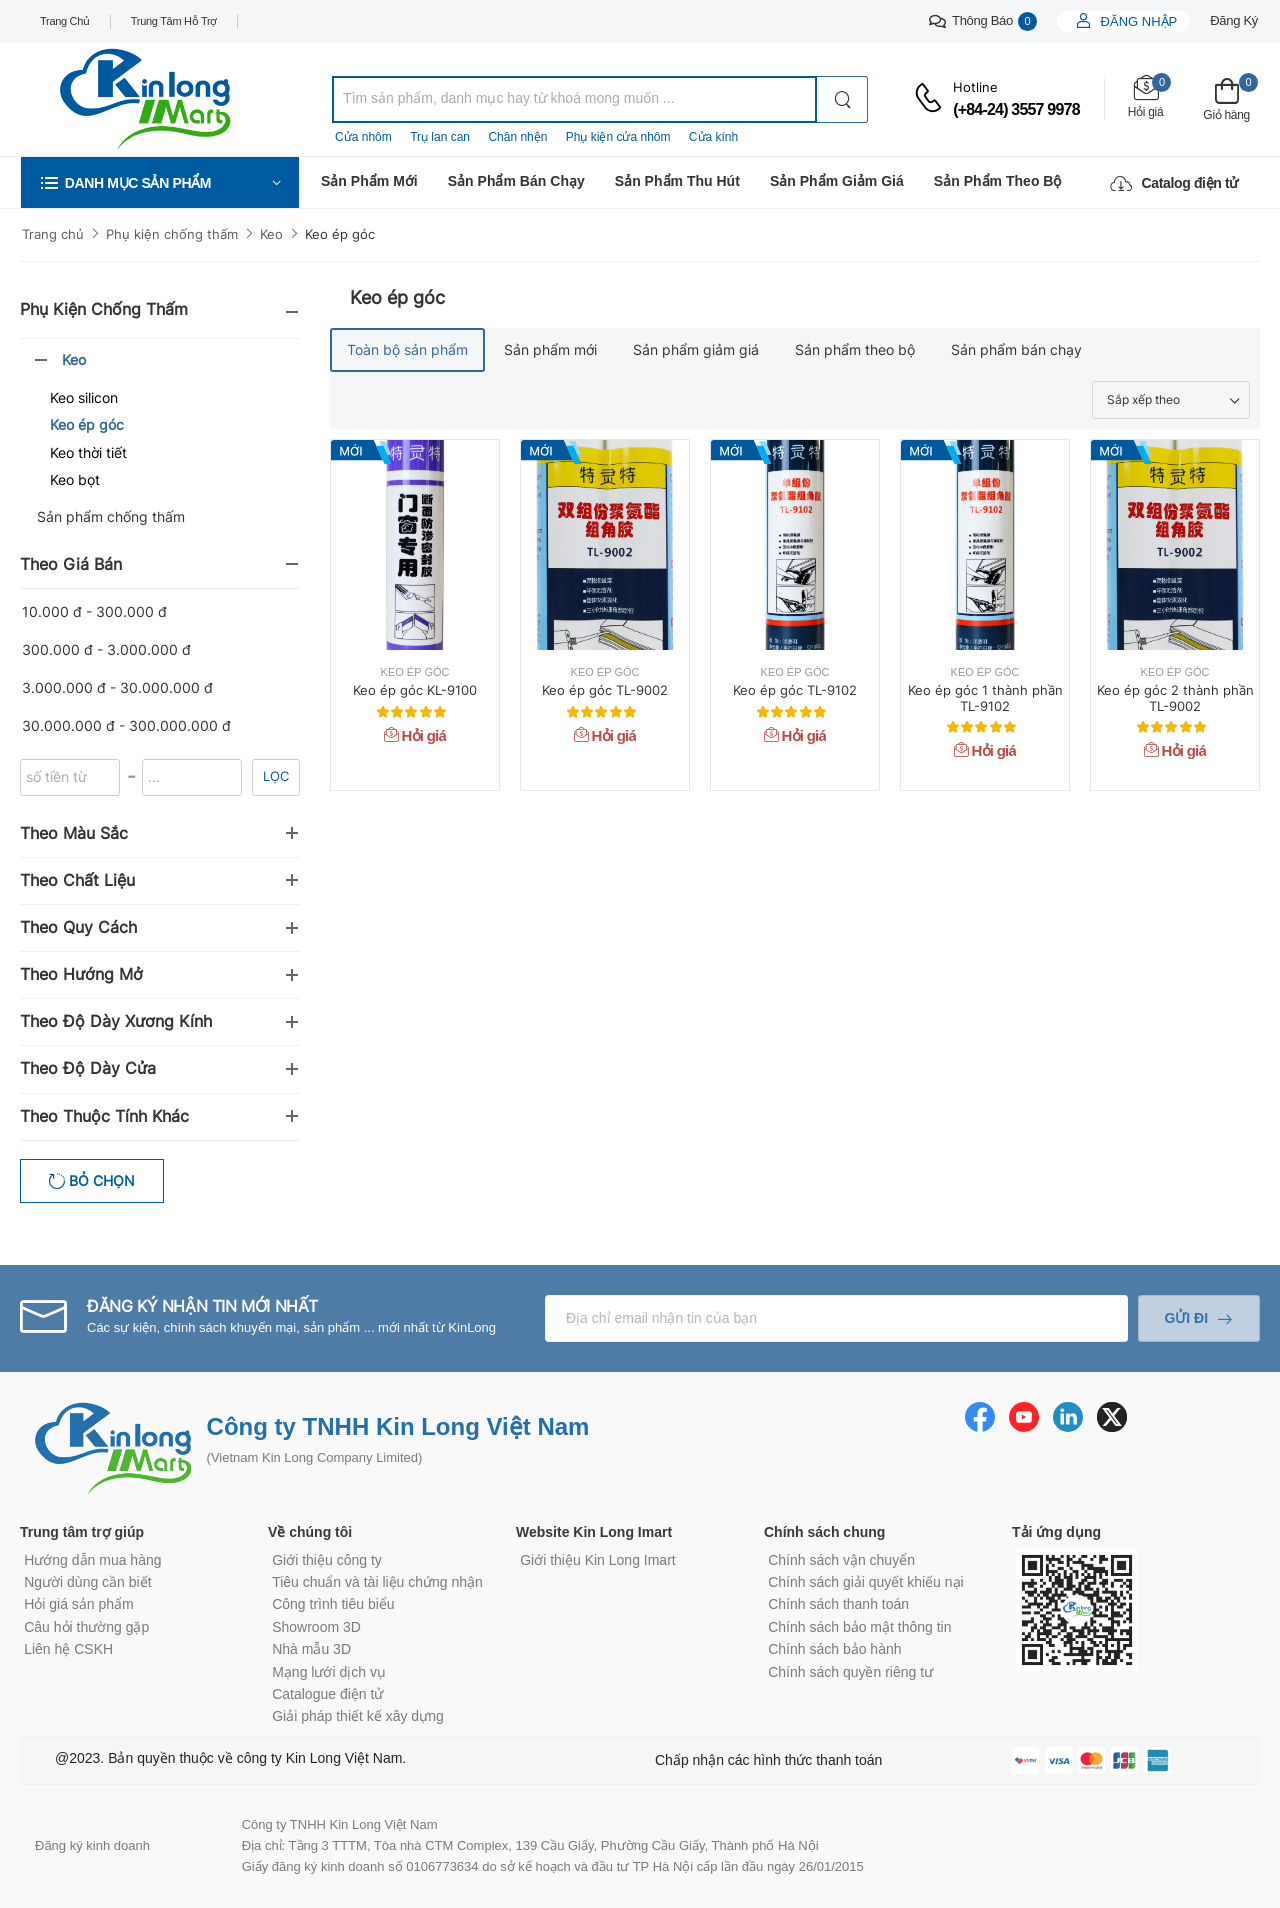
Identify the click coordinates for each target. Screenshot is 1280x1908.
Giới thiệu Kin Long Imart (598, 1560)
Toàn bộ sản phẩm (407, 349)
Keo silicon (84, 397)
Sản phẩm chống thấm (111, 516)
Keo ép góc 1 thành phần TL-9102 (985, 698)
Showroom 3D (316, 1627)
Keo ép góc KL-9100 (415, 690)
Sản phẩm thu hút (677, 181)
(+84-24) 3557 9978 (1016, 109)
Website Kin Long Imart (594, 1532)
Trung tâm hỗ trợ (174, 21)
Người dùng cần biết (87, 1582)
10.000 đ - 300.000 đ (94, 611)
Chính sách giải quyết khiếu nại (865, 1582)
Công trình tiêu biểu (333, 1604)
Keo (271, 234)
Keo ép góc (340, 234)
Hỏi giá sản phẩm (79, 1604)
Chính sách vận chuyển (841, 1560)
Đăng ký (1234, 20)
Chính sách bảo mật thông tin (859, 1627)
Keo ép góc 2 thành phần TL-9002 (1175, 698)
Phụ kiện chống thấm (172, 234)
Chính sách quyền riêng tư (850, 1672)
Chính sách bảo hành (834, 1649)
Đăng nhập (1137, 21)
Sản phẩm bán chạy (516, 181)
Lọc (276, 776)
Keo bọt (75, 479)
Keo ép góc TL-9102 (795, 690)
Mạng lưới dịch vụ (329, 1672)
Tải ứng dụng (1056, 1532)
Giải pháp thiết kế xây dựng (358, 1716)
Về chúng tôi (310, 1532)
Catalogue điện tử (327, 1694)
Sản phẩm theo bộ (998, 181)
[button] (160, 182)
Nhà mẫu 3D (311, 1649)
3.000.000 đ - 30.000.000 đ (117, 687)
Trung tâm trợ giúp (82, 1532)
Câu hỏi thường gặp (86, 1627)
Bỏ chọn (100, 1180)
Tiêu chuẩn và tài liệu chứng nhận (377, 1582)
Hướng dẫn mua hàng (92, 1560)
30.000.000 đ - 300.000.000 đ (126, 725)
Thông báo (983, 21)
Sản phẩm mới (369, 181)
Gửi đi (1186, 1318)
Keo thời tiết (88, 452)
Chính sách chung (824, 1532)
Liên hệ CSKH (68, 1649)
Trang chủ (65, 21)
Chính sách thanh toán (838, 1604)
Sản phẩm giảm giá (837, 181)
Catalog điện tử (1174, 183)
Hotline (975, 87)
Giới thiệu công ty (327, 1560)
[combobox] (574, 99)
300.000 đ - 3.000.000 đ (106, 649)
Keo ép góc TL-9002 (605, 690)
